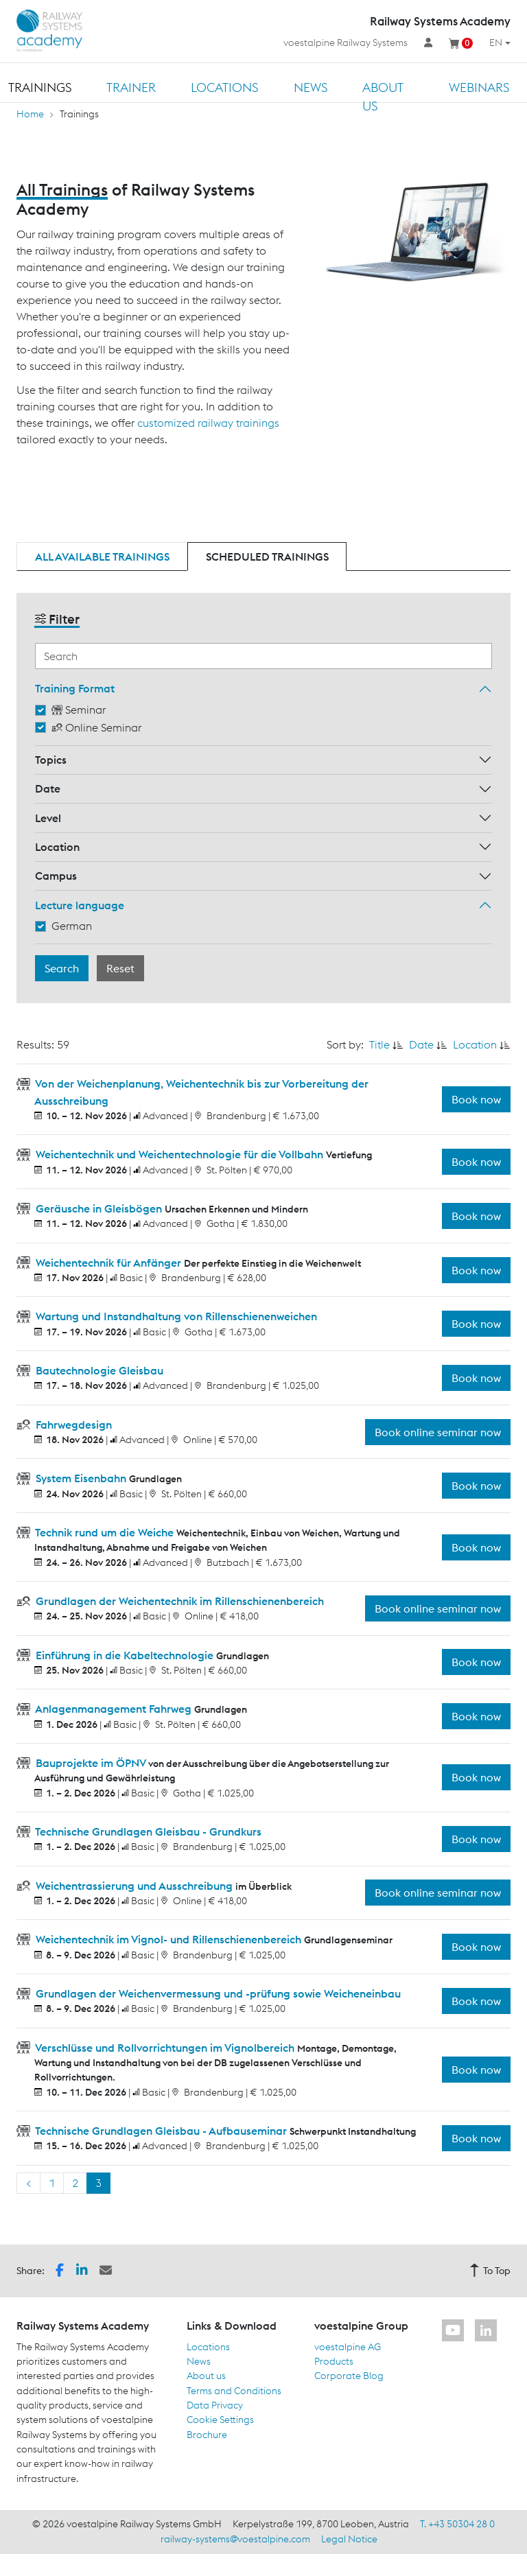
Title (379, 1044)
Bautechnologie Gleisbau (98, 1370)
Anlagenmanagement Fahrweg (113, 1709)
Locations (224, 87)
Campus (56, 875)
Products (333, 2361)
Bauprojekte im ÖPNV (90, 1763)
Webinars (479, 87)
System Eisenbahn (81, 1478)
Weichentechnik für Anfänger (108, 1262)
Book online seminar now (438, 1432)
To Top (490, 2270)
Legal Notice (349, 2539)
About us (382, 97)
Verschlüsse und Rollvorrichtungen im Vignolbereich (165, 2047)
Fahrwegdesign (72, 1424)
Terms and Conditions (234, 2391)
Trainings (39, 87)
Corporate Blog (349, 2375)
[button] (60, 2269)
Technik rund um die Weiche (104, 1532)
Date (47, 788)
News (310, 87)
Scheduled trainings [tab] (267, 556)
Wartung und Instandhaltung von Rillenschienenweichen (175, 1316)
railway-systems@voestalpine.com (235, 2539)
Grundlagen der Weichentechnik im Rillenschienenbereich (178, 1601)
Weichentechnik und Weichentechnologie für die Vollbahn (179, 1154)
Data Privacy (215, 2405)
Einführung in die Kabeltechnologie (124, 1655)
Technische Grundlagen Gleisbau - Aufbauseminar (161, 2131)
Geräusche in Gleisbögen (99, 1208)
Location (57, 847)
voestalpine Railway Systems (345, 42)
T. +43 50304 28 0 (457, 2524)
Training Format (75, 688)
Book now (476, 1099)
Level (48, 818)
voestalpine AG (347, 2347)
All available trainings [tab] (102, 556)
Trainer (131, 87)
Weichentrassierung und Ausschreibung (134, 1886)
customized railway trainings (208, 423)
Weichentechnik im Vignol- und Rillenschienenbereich (168, 1939)
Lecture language (79, 905)
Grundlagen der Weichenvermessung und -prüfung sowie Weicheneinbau (217, 1993)
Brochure (207, 2434)
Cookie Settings (220, 2419)
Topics (51, 759)
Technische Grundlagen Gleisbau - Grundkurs (147, 1831)
